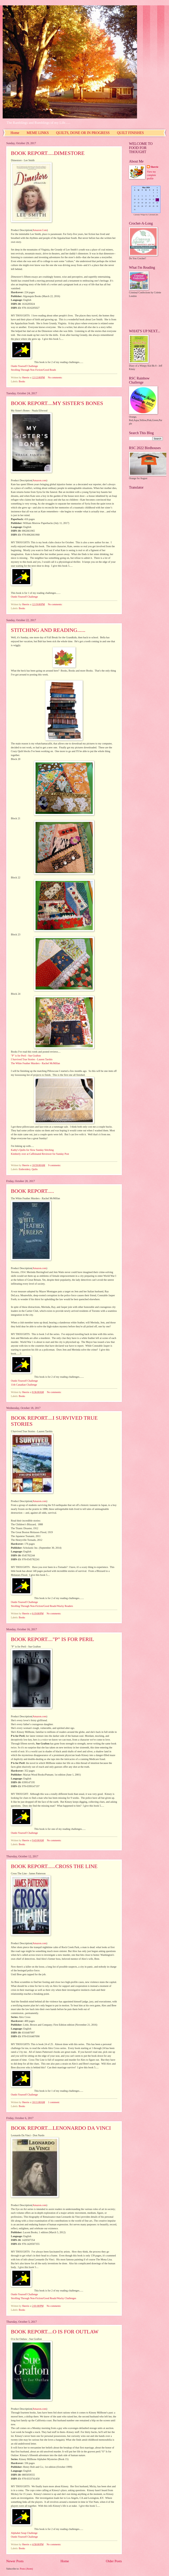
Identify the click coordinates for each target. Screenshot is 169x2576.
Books (22, 381)
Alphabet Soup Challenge (24, 2533)
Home (15, 133)
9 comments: (54, 1165)
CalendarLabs (153, 215)
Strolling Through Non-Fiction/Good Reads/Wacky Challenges (43, 2298)
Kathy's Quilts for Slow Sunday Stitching (32, 1149)
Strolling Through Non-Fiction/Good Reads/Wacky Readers (42, 1606)
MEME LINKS (38, 133)
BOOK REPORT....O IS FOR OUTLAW (54, 2331)
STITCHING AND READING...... (48, 630)
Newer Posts (15, 2561)
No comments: (55, 377)
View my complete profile (151, 175)
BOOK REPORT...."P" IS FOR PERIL (52, 1639)
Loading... (146, 199)
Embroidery (24, 1169)
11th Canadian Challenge (24, 1384)
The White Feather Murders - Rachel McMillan (35, 1063)
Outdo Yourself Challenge (24, 366)
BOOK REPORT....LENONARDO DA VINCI (61, 2128)
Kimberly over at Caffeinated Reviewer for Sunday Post (40, 1153)
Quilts (35, 1169)
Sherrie (154, 167)
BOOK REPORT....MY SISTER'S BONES (57, 403)
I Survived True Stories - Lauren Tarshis (32, 1059)
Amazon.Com (40, 230)
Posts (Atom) (26, 2568)
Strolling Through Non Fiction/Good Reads (33, 369)
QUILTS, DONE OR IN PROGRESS (83, 133)
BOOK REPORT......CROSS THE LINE (54, 1866)
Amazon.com (39, 480)
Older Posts (114, 2561)
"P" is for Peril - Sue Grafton (26, 1055)
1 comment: (54, 2102)
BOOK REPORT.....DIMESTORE (47, 153)
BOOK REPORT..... (32, 1191)
